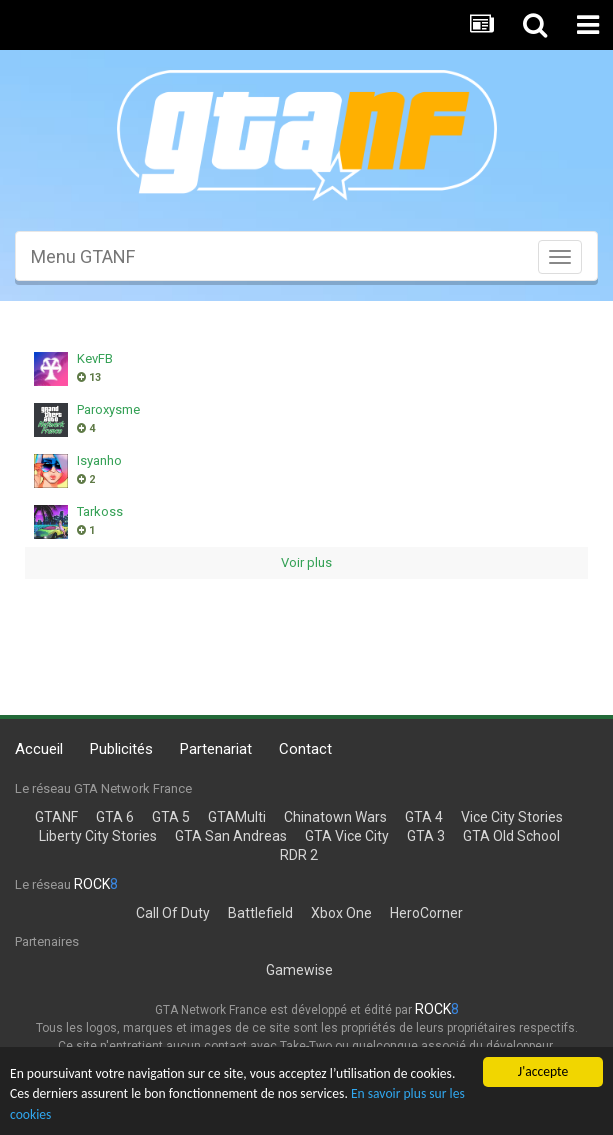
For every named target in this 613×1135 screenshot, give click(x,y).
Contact (305, 749)
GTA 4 (424, 817)
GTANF (56, 817)
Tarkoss (100, 511)
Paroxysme (108, 409)
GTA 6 (115, 817)
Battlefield (260, 913)
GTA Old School (511, 836)
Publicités (121, 749)
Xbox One (341, 913)
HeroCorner (426, 913)
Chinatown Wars (335, 817)
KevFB (95, 358)
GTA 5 (171, 817)
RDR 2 (299, 855)
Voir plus (306, 562)
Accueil (39, 749)
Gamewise (299, 970)
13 (89, 377)
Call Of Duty (173, 913)
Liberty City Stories (98, 836)
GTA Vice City (347, 836)
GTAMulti (237, 817)
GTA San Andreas (231, 836)
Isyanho (99, 460)
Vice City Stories (512, 817)
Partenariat (216, 749)
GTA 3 (426, 836)
